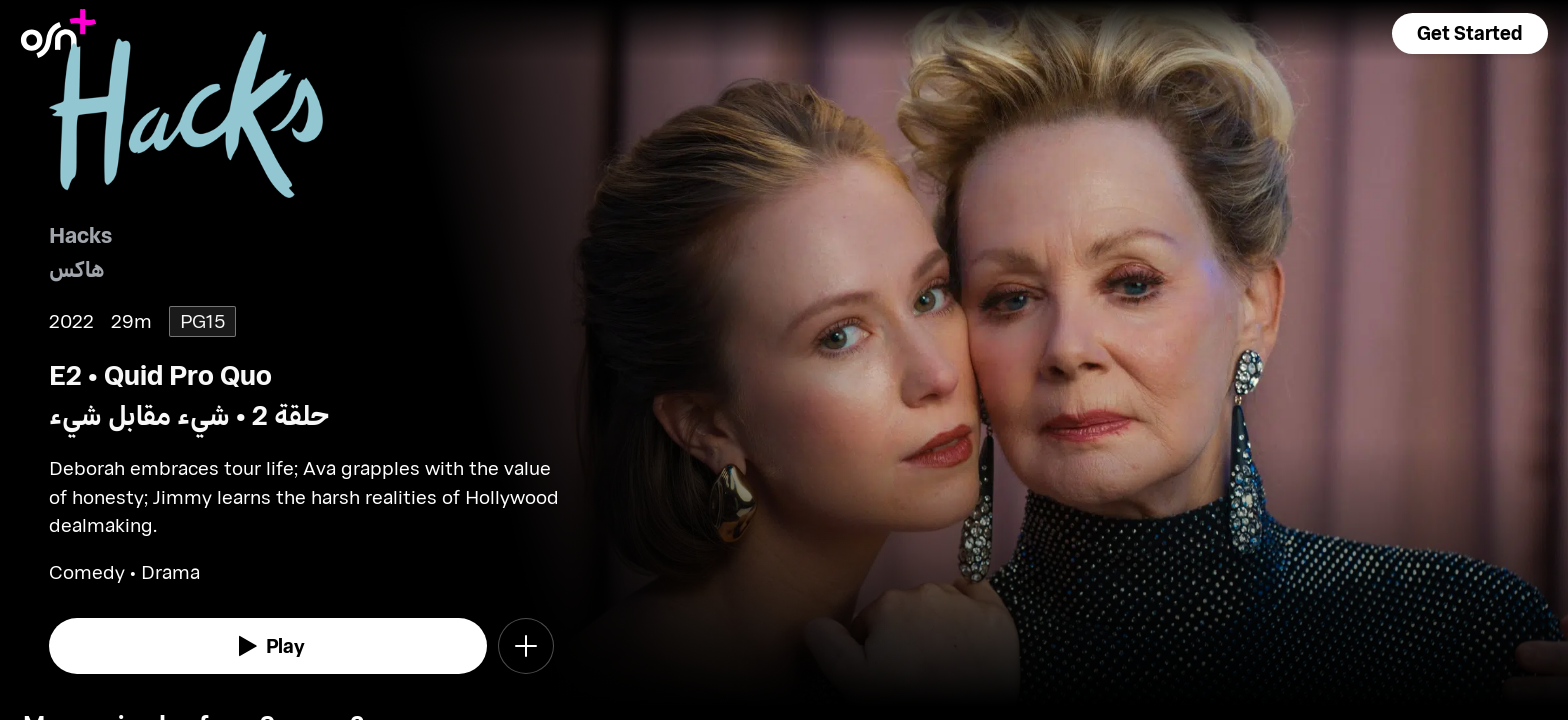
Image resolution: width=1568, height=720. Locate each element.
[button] (1470, 33)
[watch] (268, 646)
